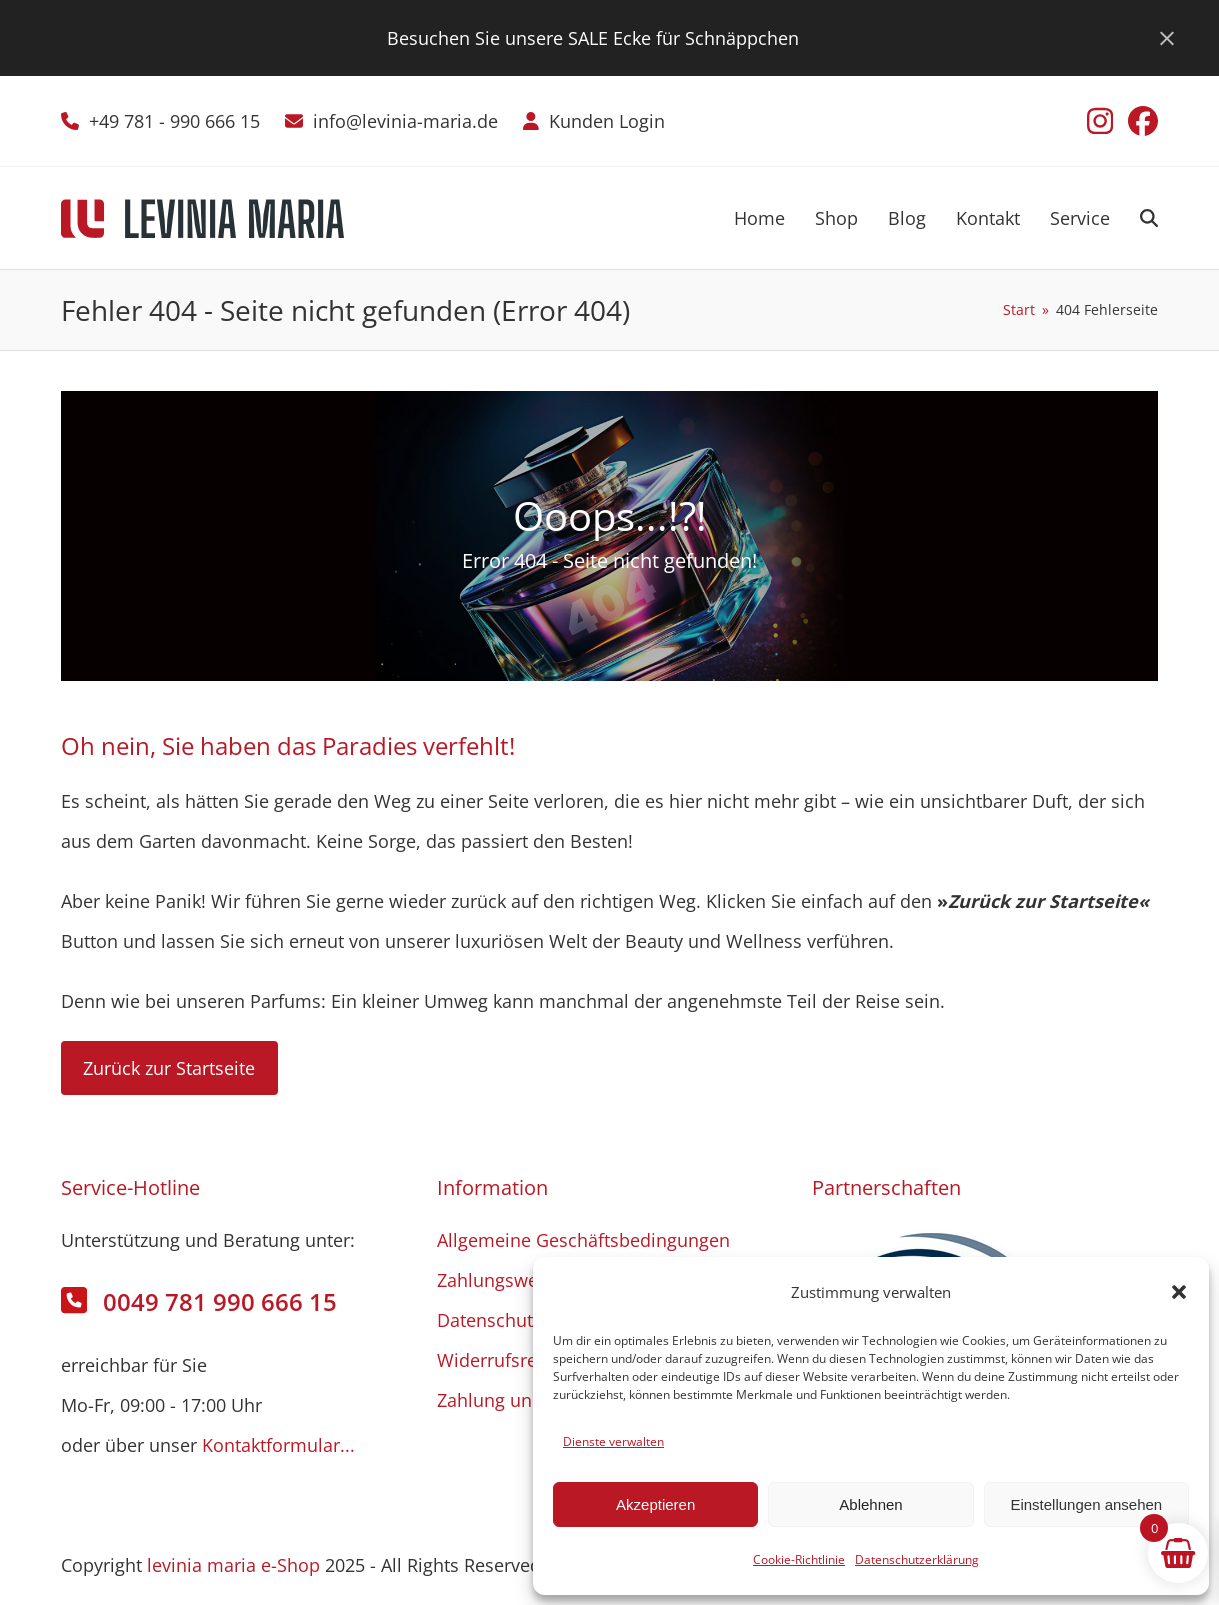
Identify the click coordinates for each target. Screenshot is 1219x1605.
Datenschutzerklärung (917, 1559)
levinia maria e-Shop (233, 1565)
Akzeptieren (655, 1504)
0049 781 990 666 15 (220, 1301)
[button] (1179, 1292)
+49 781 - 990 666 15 (174, 121)
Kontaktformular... (278, 1445)
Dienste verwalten (613, 1441)
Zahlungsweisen (505, 1280)
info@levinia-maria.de (405, 121)
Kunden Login (607, 121)
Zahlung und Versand (527, 1400)
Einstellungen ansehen (1086, 1504)
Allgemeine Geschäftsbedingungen (583, 1240)
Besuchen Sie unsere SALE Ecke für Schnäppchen (593, 38)
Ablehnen (870, 1504)
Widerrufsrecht (500, 1360)
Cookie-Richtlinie (799, 1559)
